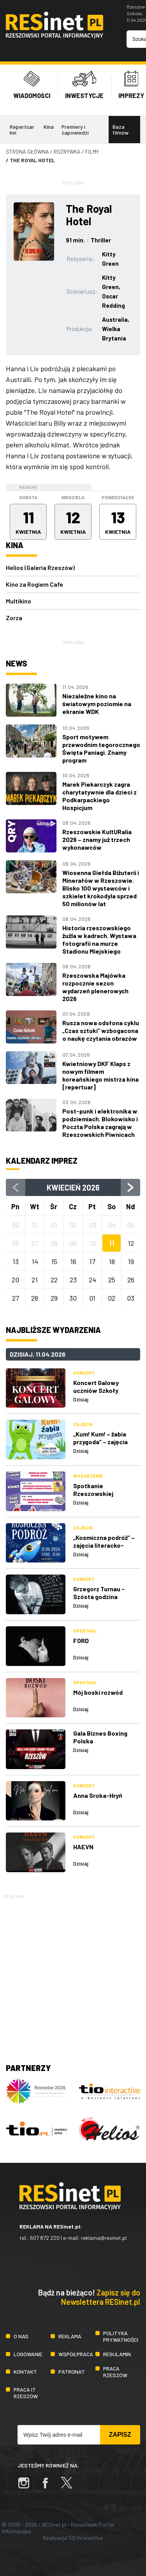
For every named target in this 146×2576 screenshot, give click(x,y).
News (16, 663)
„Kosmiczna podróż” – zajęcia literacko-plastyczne (104, 1545)
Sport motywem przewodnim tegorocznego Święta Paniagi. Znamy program (101, 748)
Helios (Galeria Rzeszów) (40, 567)
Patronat (71, 2371)
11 (111, 1243)
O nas (21, 2336)
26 (130, 1279)
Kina (49, 126)
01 (92, 1298)
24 (92, 1279)
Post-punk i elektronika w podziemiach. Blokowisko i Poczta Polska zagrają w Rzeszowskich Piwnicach (100, 1122)
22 (54, 1279)
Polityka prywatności (120, 2336)
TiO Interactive (85, 2537)
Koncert (84, 1372)
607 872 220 (45, 2237)
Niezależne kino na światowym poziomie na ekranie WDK (96, 703)
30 (73, 1298)
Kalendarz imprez (41, 1160)
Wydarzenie (88, 1475)
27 (15, 1298)
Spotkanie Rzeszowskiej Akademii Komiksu (99, 1493)
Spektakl (85, 1630)
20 (15, 1279)
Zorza (14, 617)
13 (15, 1261)
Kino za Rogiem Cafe (34, 584)
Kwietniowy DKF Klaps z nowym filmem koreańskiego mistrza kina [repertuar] (100, 1075)
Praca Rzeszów (115, 2371)
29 (54, 1298)
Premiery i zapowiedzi (75, 129)
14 (35, 1261)
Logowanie (28, 2354)
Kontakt (25, 2371)
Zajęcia (83, 1424)
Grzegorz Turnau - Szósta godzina (99, 1592)
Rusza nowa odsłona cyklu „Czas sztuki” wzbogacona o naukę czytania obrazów (100, 1030)
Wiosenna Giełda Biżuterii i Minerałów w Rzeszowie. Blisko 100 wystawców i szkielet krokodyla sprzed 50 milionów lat (100, 888)
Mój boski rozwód (98, 1692)
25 (111, 1279)
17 (92, 1261)
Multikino (18, 601)
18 (112, 1261)
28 (34, 1298)
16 (73, 1261)
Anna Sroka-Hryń (97, 1795)
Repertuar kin (22, 129)
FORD (81, 1640)
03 (130, 1298)
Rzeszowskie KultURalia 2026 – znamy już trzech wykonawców (97, 839)
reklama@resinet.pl (104, 2237)
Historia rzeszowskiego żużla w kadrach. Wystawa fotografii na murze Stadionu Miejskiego (99, 939)
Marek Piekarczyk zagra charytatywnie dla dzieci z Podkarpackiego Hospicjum (99, 795)
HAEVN (83, 1846)
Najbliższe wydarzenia (53, 1329)
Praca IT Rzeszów (26, 2392)
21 (35, 1279)
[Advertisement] (73, 1973)
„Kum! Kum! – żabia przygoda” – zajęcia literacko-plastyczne (103, 1441)
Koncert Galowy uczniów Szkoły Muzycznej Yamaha (99, 1390)
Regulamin (117, 2354)
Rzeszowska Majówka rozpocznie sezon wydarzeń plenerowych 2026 (95, 986)
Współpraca (75, 2354)
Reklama (69, 2336)
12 (131, 1243)
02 (111, 1298)
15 (54, 1261)
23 (73, 1279)
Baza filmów (120, 129)
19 (131, 1261)
